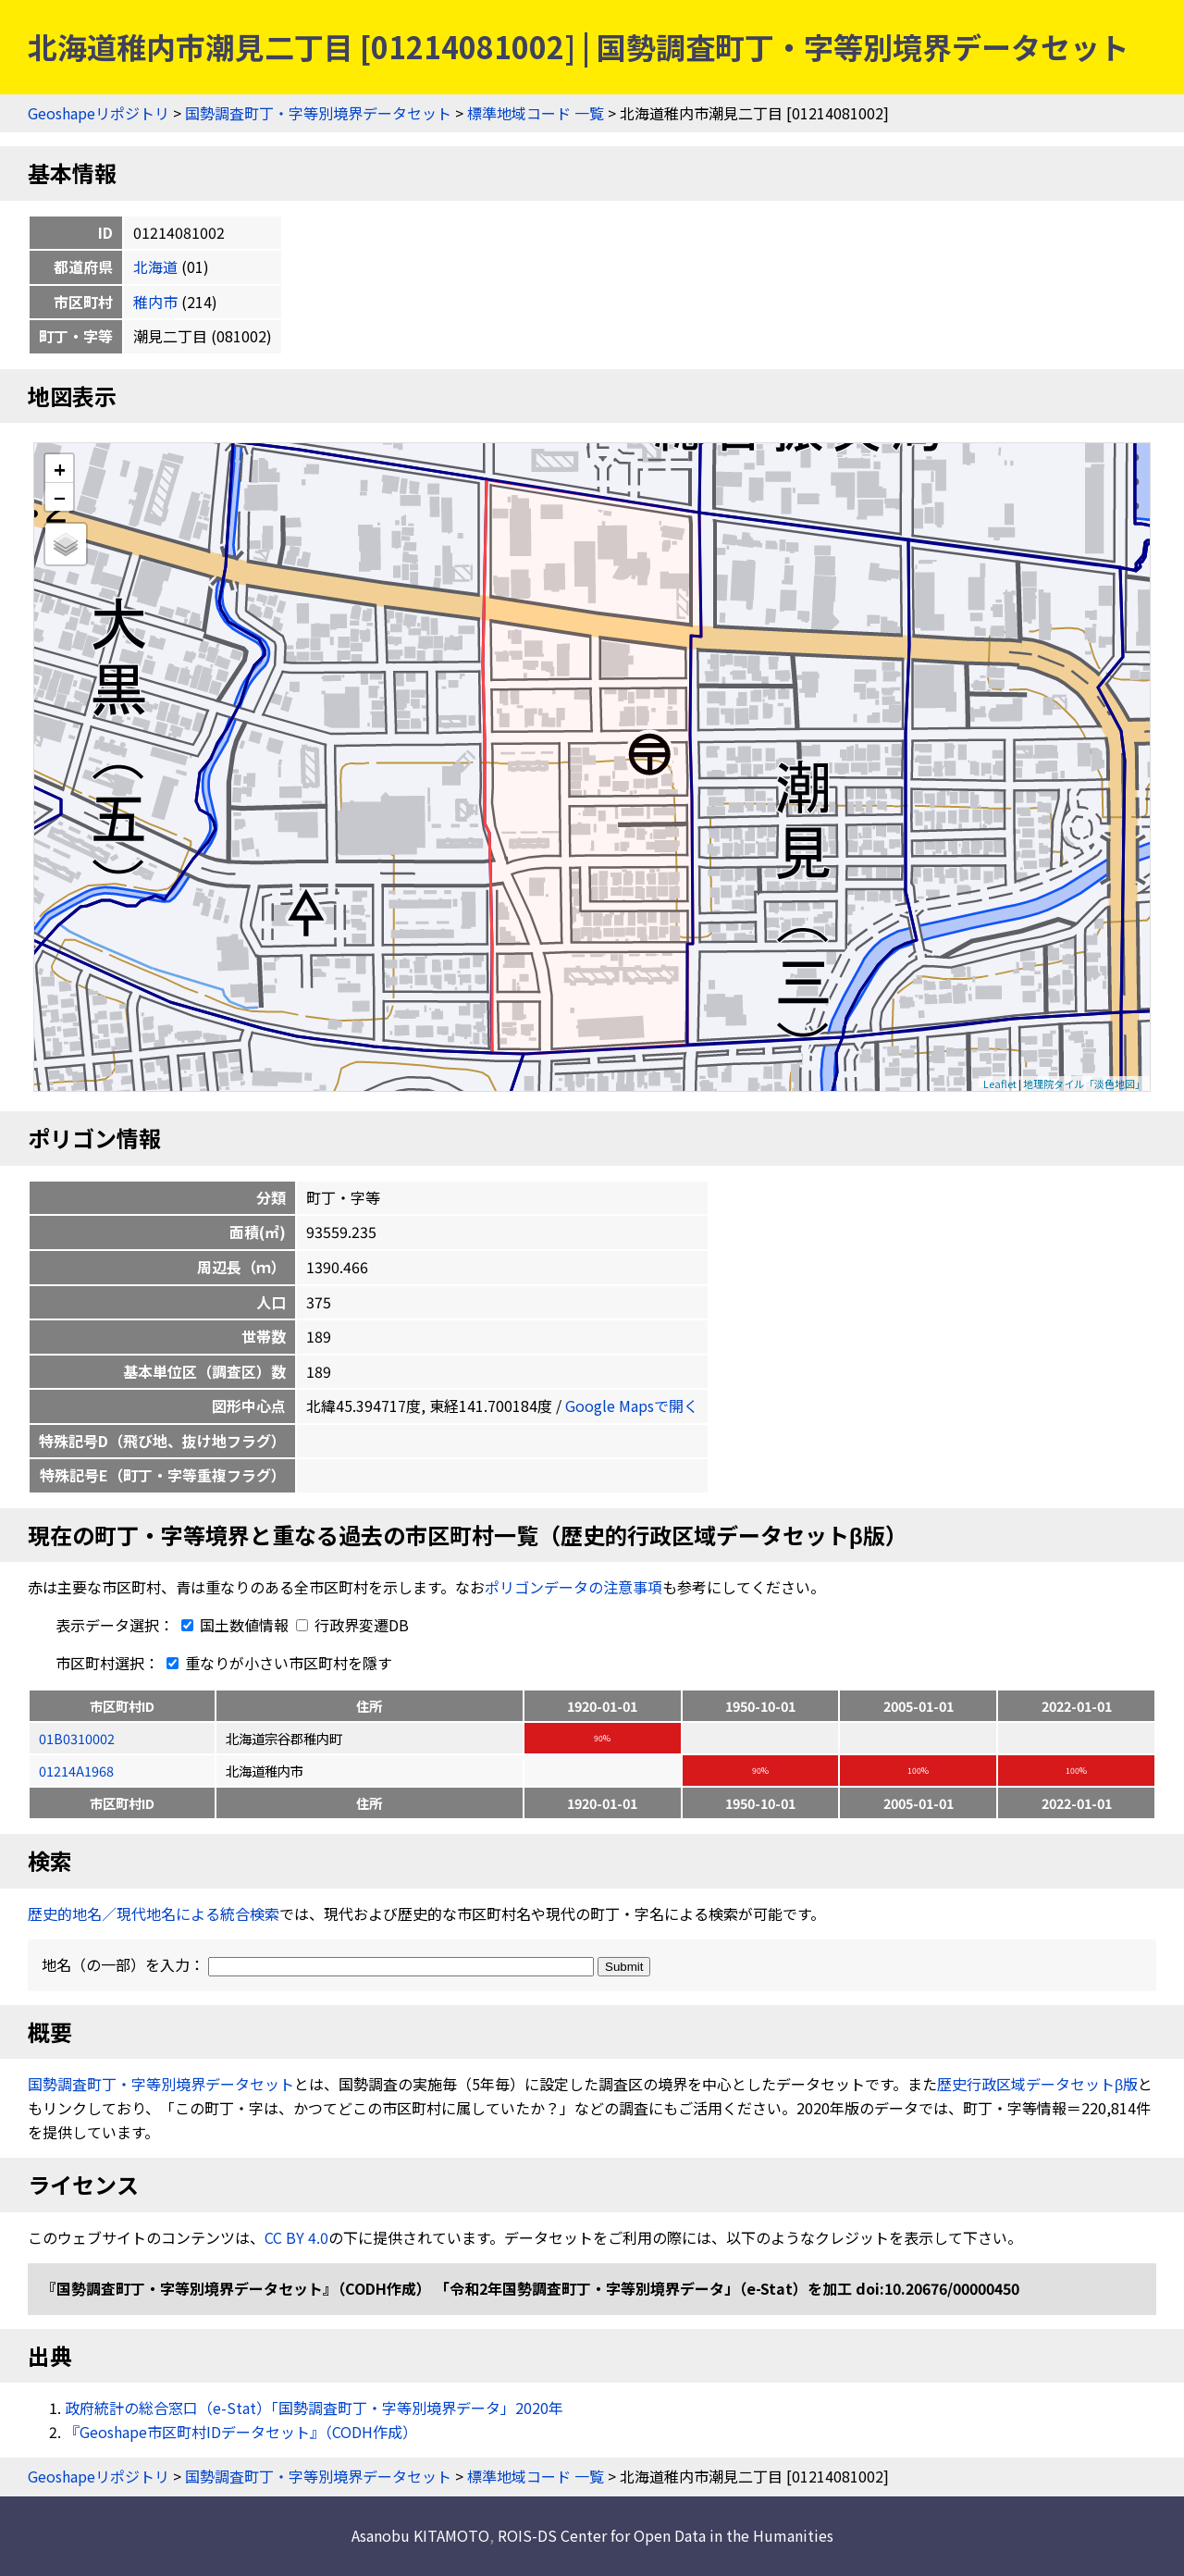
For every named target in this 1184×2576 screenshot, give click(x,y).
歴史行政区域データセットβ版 (1037, 2084)
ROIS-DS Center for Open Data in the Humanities (665, 2535)
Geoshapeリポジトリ (98, 113)
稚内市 (155, 302)
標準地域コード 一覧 (535, 113)
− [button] (60, 497)
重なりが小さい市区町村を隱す (275, 1663)
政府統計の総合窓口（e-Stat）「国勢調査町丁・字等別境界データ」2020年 (314, 2407)
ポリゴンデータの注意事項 (573, 1587)
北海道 (155, 266)
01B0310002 (77, 1738)
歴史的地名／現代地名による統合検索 (153, 1913)
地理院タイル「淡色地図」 (1084, 1083)
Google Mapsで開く (631, 1405)
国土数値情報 (233, 1625)
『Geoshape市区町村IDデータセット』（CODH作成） (241, 2432)
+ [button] (60, 468)
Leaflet (1000, 1083)
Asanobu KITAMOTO (420, 2535)
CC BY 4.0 (296, 2237)
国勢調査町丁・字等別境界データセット (318, 113)
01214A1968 (76, 1770)
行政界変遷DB (352, 1625)
